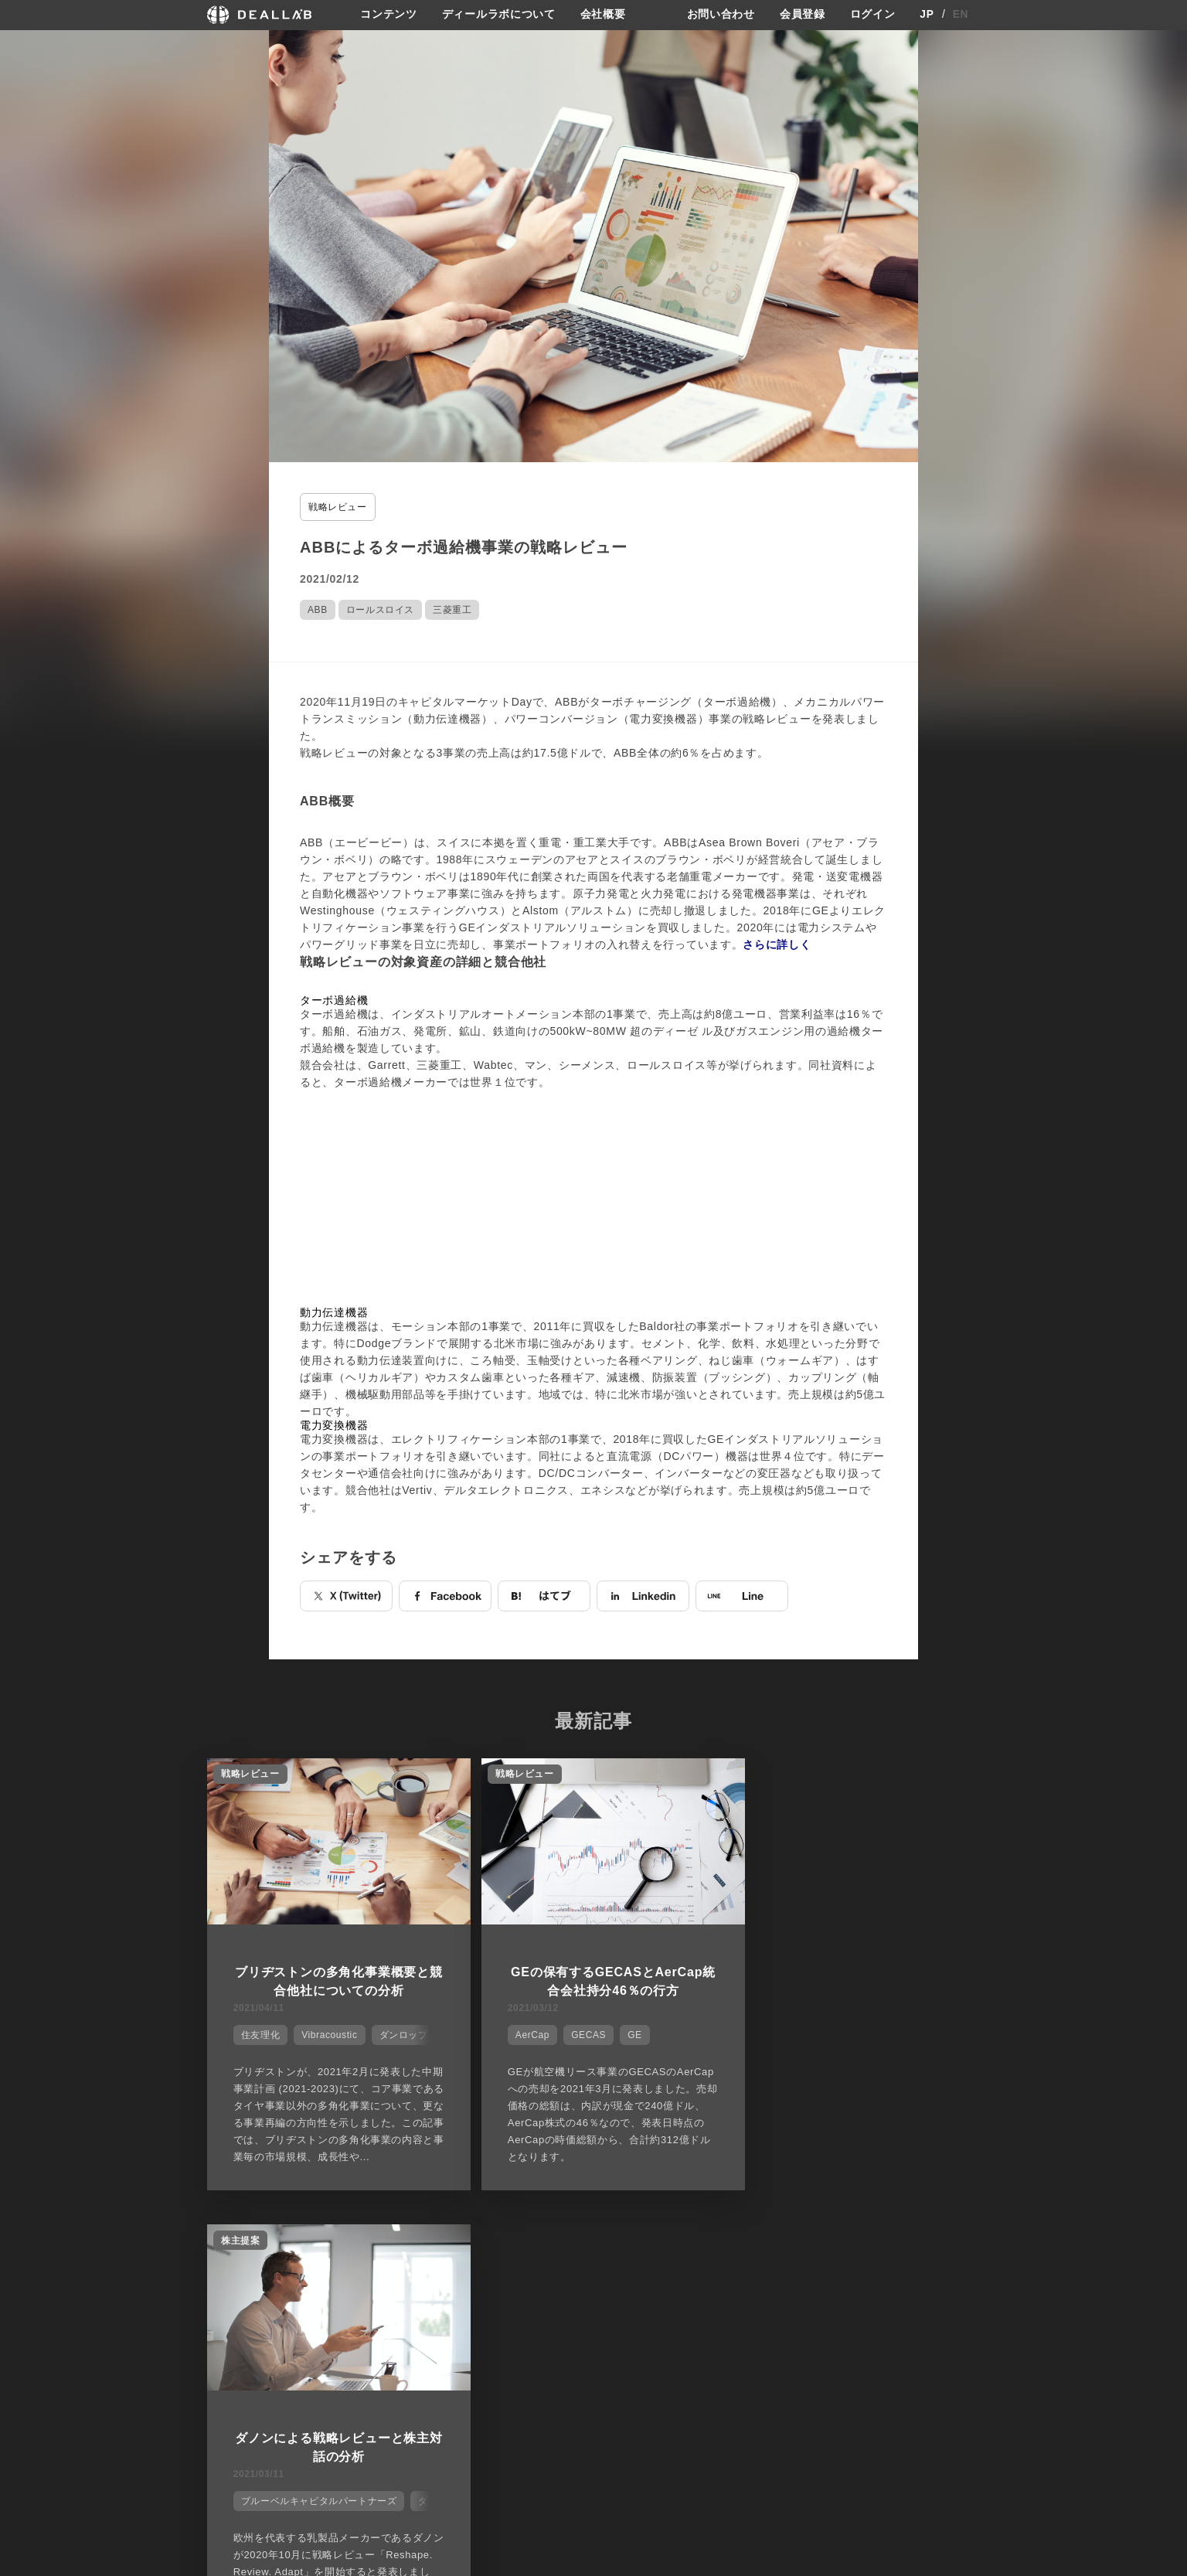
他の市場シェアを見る (594, 2254)
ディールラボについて (499, 15)
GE (620, 2032)
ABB (318, 609)
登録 (855, 2331)
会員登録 (802, 15)
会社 (608, 2331)
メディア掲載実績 (639, 2388)
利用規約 (742, 2388)
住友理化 (259, 2032)
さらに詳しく (777, 944)
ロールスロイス (380, 609)
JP (927, 15)
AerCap (518, 2032)
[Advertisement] (593, 1199)
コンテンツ (388, 15)
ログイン (873, 15)
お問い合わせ (721, 15)
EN (961, 15)
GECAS (573, 2032)
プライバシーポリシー (772, 2358)
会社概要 (603, 15)
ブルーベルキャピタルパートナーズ (840, 2032)
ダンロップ (402, 2032)
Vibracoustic (327, 2032)
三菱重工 (452, 609)
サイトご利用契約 (755, 2331)
